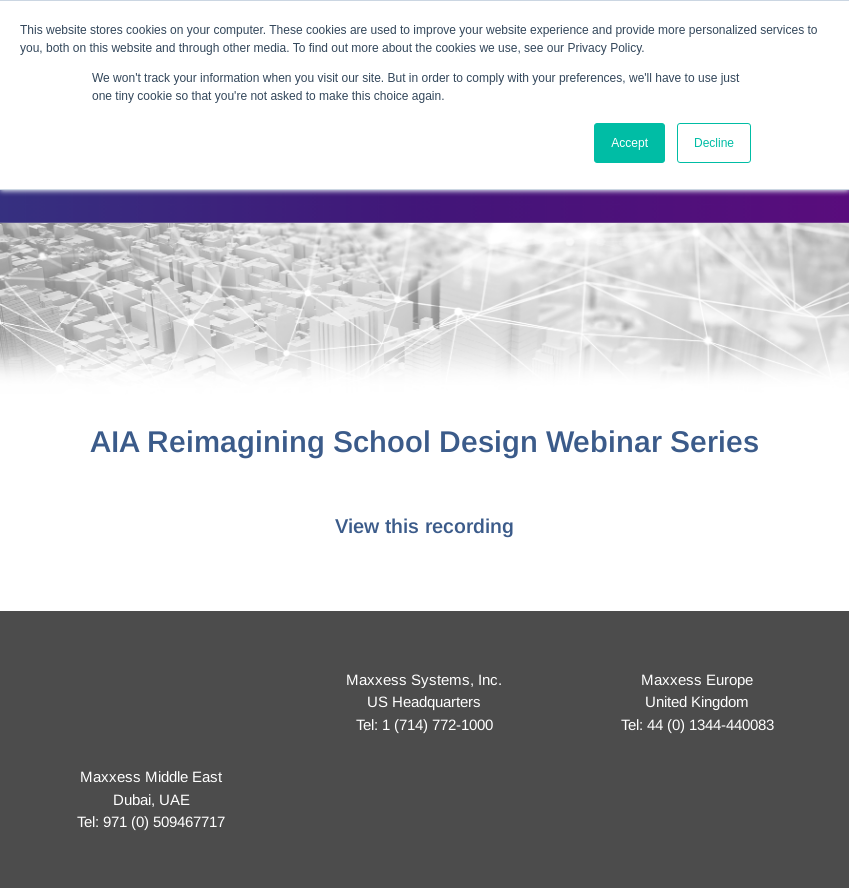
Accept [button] (629, 143)
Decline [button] (714, 143)
